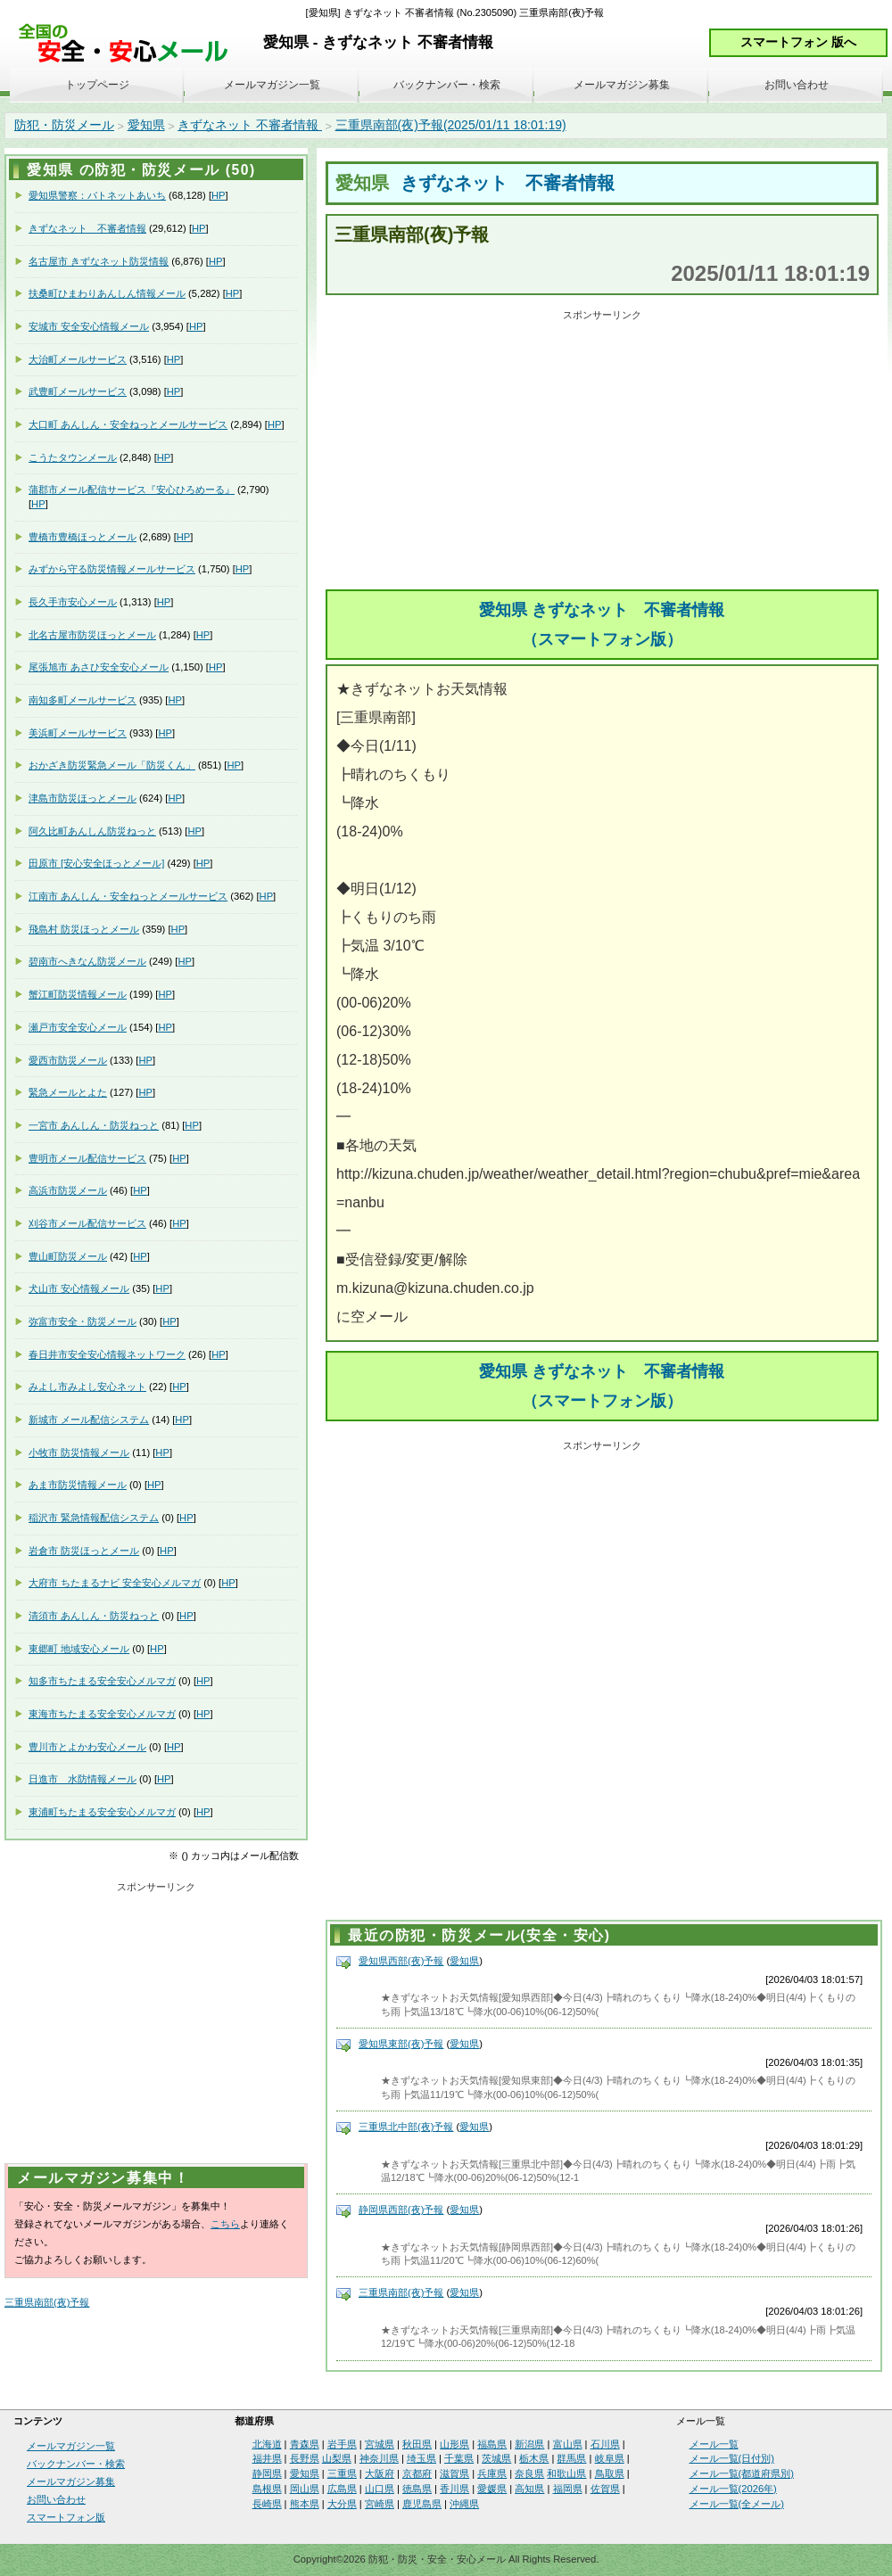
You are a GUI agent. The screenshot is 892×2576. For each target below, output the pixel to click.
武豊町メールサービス (78, 391)
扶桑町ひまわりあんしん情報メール (107, 293)
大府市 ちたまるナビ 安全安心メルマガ (115, 1582)
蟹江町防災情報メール (78, 994)
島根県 (267, 2488)
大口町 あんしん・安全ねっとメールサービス (128, 424)
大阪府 (379, 2473)
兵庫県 (492, 2473)
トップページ (97, 84)
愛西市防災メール (68, 1060)
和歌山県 (566, 2473)
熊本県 (304, 2503)
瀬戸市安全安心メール (78, 1027)
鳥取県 (609, 2473)
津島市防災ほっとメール (82, 798)
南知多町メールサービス (82, 700)
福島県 (492, 2444)
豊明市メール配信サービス (87, 1158)
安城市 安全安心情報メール (89, 326)
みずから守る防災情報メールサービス (112, 569)
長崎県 (267, 2503)
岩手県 (342, 2444)
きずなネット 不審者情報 (250, 125)
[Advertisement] (602, 451)
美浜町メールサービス (78, 733)
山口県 (379, 2488)
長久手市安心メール (73, 602)
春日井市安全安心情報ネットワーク (107, 1354)
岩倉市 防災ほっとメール (84, 1550)
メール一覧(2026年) (733, 2488)
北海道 (267, 2444)
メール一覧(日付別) (732, 2458)
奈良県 (529, 2473)
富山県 (567, 2444)
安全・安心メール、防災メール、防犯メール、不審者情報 (129, 44)
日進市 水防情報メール (82, 1779)
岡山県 (304, 2488)
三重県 (342, 2473)
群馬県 (571, 2458)
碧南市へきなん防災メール (87, 961)
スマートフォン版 (66, 2517)
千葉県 (459, 2458)
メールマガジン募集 (622, 84)
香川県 (454, 2488)
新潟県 (529, 2444)
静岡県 (267, 2473)
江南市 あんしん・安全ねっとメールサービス (128, 896)
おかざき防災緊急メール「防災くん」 (112, 765)
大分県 (342, 2503)
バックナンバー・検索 (446, 84)
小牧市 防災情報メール (79, 1452)
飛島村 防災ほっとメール (84, 929)
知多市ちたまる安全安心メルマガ (102, 1680)
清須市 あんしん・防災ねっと (94, 1615)
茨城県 (496, 2458)
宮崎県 (379, 2503)
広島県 (342, 2488)
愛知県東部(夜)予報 (401, 2043)
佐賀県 (605, 2488)
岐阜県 (609, 2458)
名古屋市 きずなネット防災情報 (99, 261)
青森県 (304, 2444)
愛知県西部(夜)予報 (401, 1960)
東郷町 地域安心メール (79, 1648)
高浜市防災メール (68, 1190)
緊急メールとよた (68, 1092)
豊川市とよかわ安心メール (87, 1746)
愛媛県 (492, 2488)
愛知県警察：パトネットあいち (97, 195)
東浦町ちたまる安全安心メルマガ (102, 1811)
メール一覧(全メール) (737, 2503)
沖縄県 (464, 2503)
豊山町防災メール (68, 1256)
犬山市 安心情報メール (79, 1288)
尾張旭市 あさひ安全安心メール (99, 667)
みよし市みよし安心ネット (87, 1386)
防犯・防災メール (64, 125)
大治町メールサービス (78, 359)
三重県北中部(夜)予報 (406, 2126)
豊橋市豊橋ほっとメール (82, 536)
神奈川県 (379, 2458)
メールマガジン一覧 (272, 84)
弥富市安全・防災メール (82, 1321)
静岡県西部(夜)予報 (401, 2209)
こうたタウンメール (73, 457)
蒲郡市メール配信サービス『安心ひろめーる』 (132, 489)
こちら (225, 2223)
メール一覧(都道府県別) (742, 2473)
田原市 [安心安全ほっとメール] (96, 863)
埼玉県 (421, 2458)
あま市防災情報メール (78, 1484)
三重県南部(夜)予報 (401, 2292)
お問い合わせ (796, 84)
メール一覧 (714, 2444)
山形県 (454, 2444)
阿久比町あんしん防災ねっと (92, 831)
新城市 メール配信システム (89, 1419)
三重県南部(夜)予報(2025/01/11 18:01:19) (450, 125)
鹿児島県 (422, 2503)
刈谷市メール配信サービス (87, 1223)
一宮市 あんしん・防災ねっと (94, 1125)
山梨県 (336, 2458)
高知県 (529, 2488)
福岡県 (567, 2488)
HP (218, 195)
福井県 (267, 2458)
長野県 (304, 2458)
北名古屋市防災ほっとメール (92, 635)
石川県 (605, 2444)
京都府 (417, 2473)
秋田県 (417, 2444)
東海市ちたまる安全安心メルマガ (102, 1713)
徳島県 (417, 2488)
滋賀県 (454, 2473)
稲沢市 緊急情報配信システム (94, 1517)
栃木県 (534, 2458)
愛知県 (146, 125)
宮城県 (379, 2444)
